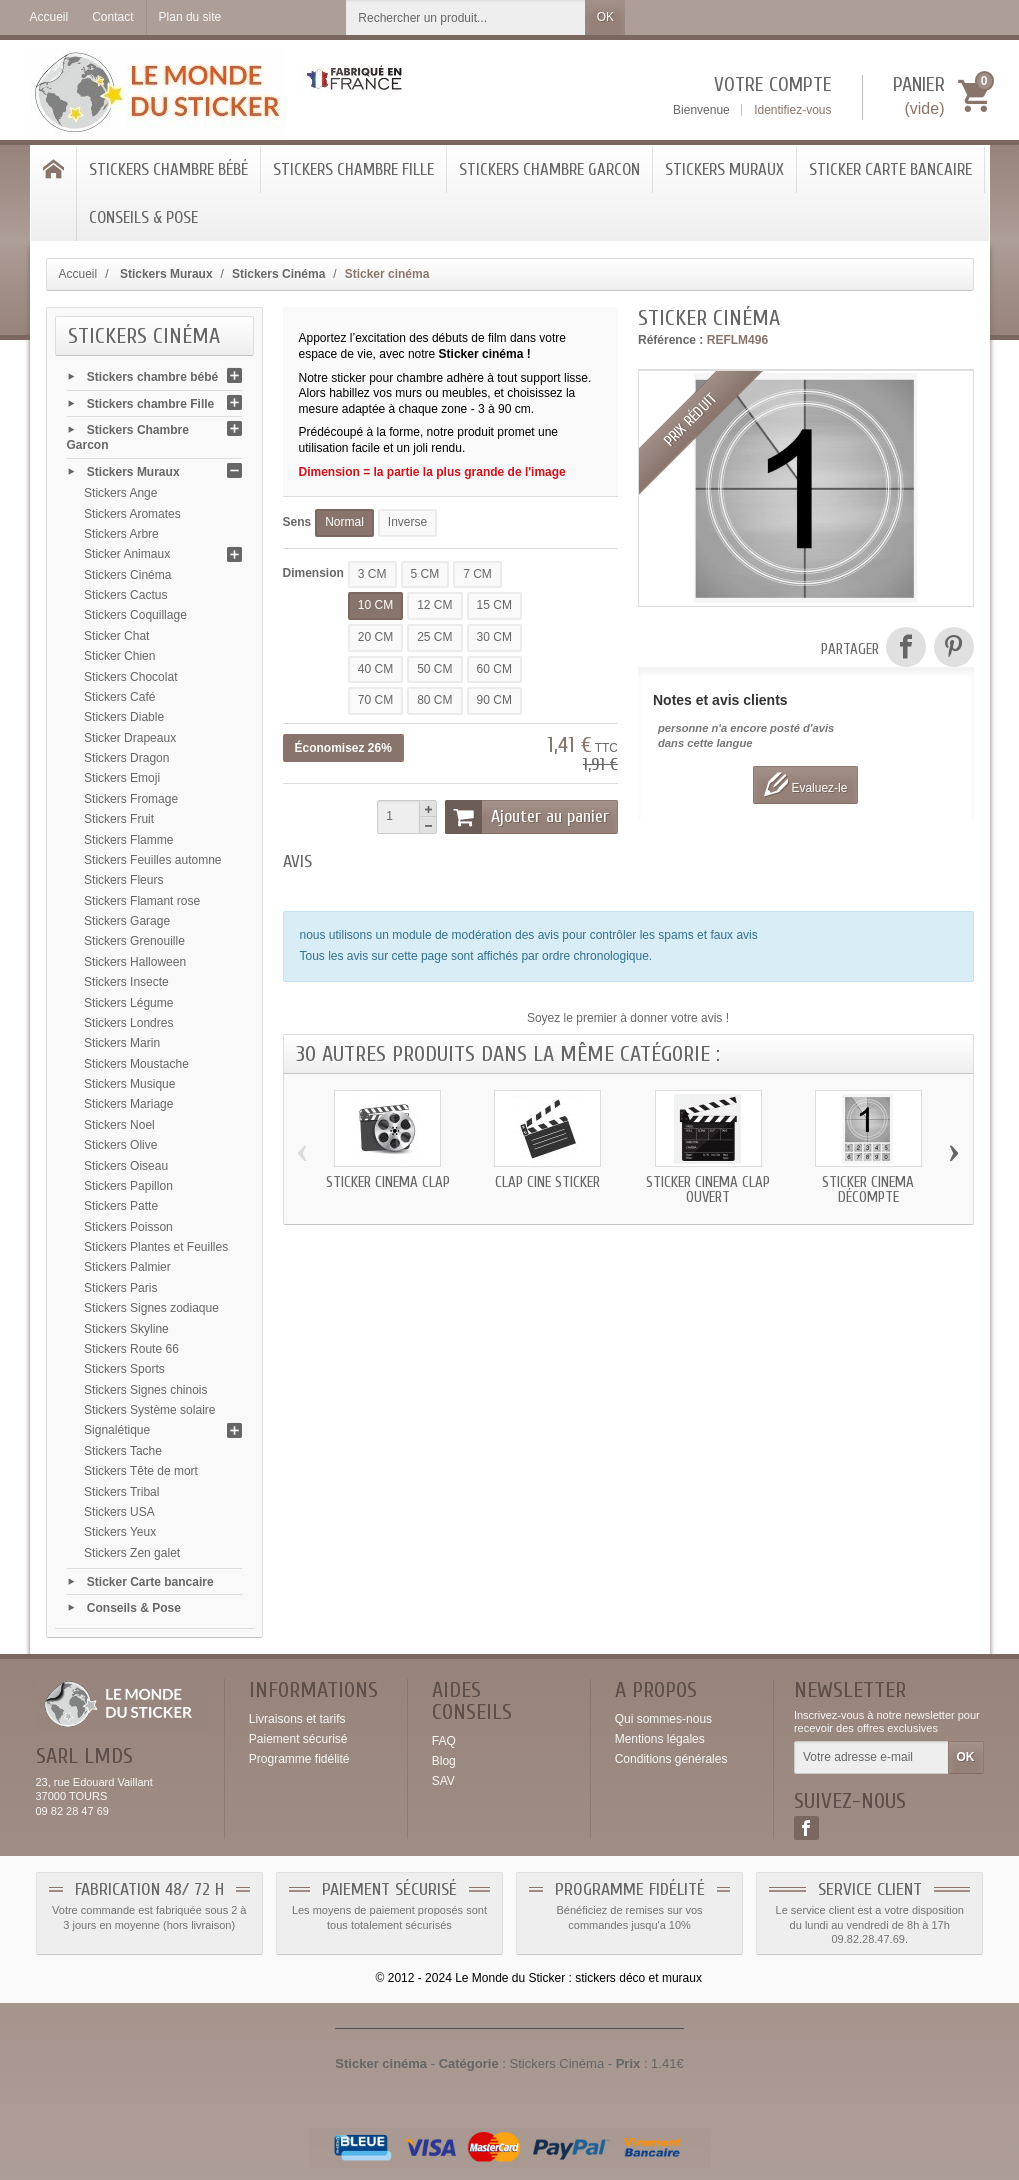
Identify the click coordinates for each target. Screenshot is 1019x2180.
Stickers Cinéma (127, 575)
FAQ (444, 1741)
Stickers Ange (120, 493)
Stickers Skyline (126, 1329)
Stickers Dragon (126, 758)
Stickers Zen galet (132, 1553)
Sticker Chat (116, 636)
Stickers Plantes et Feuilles (156, 1247)
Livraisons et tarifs (297, 1719)
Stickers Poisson (128, 1227)
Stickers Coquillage (135, 615)
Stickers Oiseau (126, 1166)
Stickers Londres (128, 1023)
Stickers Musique (129, 1084)
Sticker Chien (119, 656)
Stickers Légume (128, 1003)
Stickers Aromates (132, 514)
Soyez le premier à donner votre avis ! (628, 1018)
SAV (443, 1781)
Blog (444, 1761)
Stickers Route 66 (131, 1349)
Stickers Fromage (131, 799)
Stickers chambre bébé (168, 169)
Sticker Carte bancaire (890, 169)
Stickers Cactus (125, 595)
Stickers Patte (121, 1206)
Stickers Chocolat (130, 677)
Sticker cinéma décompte (868, 1190)
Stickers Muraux (724, 169)
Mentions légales (660, 1739)
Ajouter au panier (527, 817)
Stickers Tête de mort (141, 1471)
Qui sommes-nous (663, 1719)
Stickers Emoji (122, 778)
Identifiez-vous (792, 110)
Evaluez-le (805, 784)
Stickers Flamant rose (142, 901)
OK (605, 17)
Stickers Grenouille (134, 941)
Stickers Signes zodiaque (151, 1308)
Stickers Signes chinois (145, 1390)
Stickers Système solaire (149, 1410)
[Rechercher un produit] (466, 17)
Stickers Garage (127, 921)
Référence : (670, 340)
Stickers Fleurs (123, 880)
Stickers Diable (124, 717)
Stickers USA (119, 1512)
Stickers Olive (120, 1145)
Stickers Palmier (127, 1267)
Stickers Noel (119, 1125)
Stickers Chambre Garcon (549, 169)
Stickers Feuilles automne (152, 860)
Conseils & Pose (143, 217)
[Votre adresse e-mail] (871, 1758)
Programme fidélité (299, 1759)
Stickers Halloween (135, 962)
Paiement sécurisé (298, 1739)
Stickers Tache (123, 1451)
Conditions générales (671, 1759)
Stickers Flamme (128, 840)
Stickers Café (119, 697)
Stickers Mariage (128, 1104)
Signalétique (117, 1430)
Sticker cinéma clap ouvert (708, 1190)
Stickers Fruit (119, 819)
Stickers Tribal (121, 1492)
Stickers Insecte (126, 982)
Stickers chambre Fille (353, 169)
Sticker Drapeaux (130, 738)
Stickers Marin (122, 1043)
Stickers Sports (124, 1369)
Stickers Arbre (121, 534)
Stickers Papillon (128, 1186)
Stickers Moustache (136, 1064)
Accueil (78, 274)
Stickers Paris (120, 1288)
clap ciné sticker (547, 1182)
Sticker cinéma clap (388, 1182)
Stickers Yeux (120, 1532)
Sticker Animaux (127, 554)
